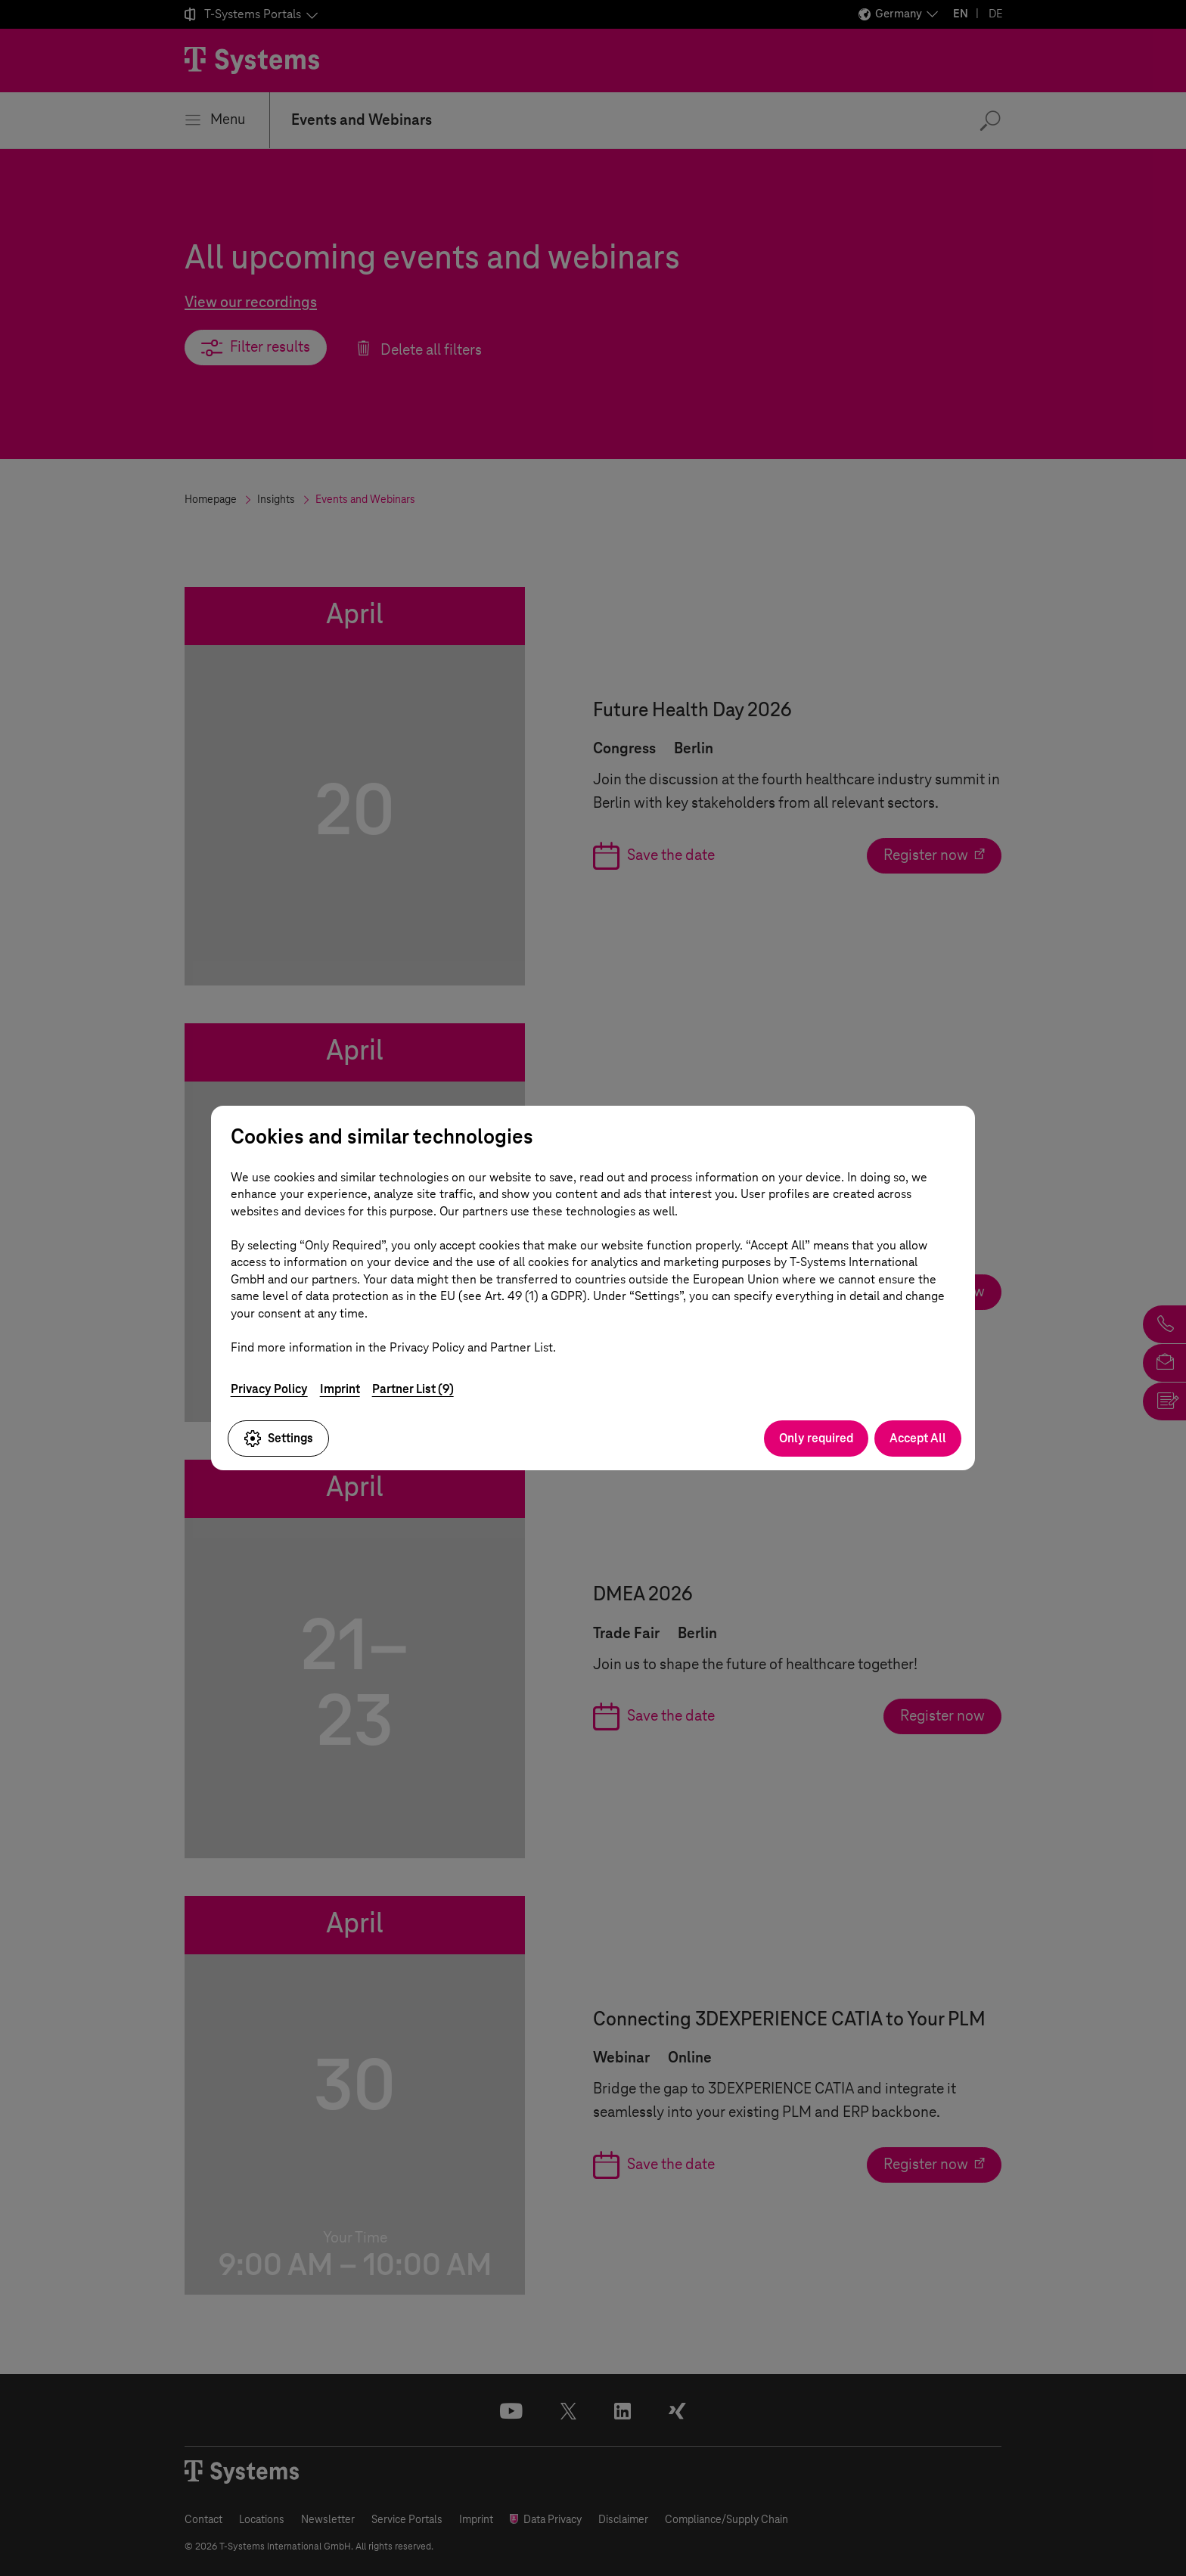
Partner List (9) (413, 1389)
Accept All (918, 1438)
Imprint (340, 1389)
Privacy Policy (269, 1389)
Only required (816, 1438)
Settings (278, 1438)
